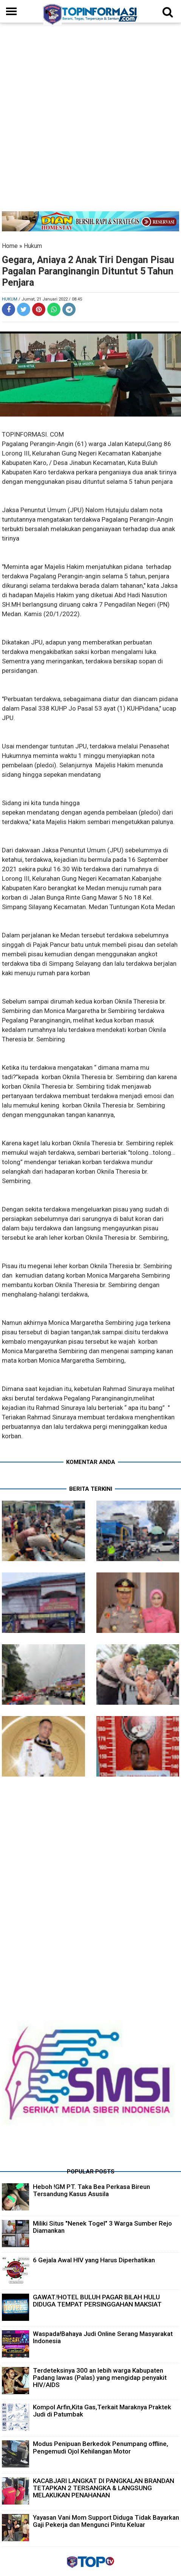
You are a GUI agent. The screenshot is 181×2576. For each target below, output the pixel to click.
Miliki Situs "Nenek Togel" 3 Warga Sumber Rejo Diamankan (102, 2227)
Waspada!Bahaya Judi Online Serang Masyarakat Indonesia (103, 2337)
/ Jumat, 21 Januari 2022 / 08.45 (50, 299)
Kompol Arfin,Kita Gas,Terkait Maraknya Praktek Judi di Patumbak (102, 2410)
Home (10, 245)
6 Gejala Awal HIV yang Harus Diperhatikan (94, 2260)
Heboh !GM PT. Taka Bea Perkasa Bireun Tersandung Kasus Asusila (91, 2190)
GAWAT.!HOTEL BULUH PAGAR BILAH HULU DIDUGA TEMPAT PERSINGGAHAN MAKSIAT (97, 2300)
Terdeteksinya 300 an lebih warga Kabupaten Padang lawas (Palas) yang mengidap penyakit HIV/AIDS (100, 2378)
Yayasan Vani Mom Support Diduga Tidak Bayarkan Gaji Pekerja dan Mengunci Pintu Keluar (106, 2521)
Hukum (33, 245)
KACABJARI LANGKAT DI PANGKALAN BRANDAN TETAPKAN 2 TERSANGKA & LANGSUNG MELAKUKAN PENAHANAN (103, 2488)
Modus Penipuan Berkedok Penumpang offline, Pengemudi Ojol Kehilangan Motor (100, 2447)
